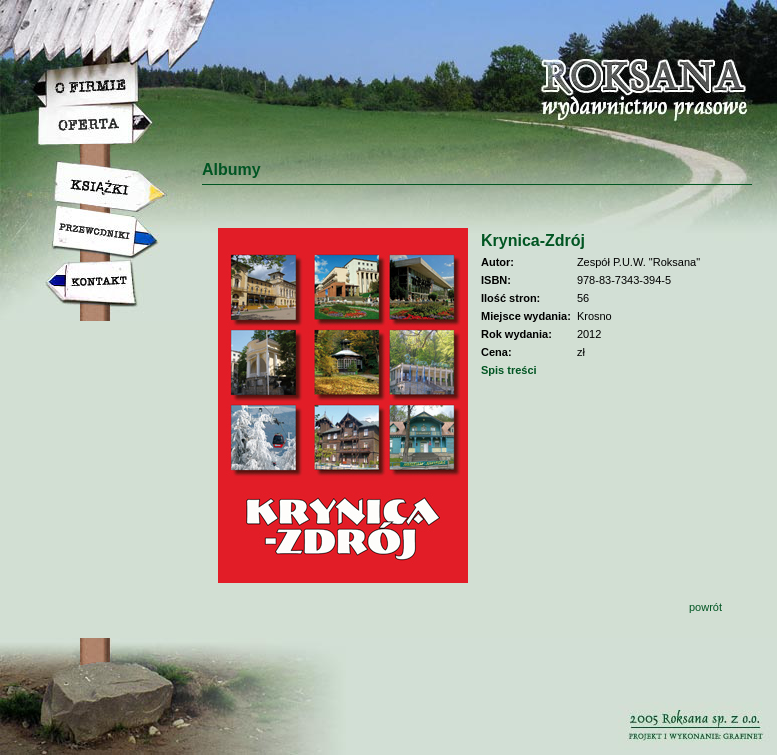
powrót (705, 607)
